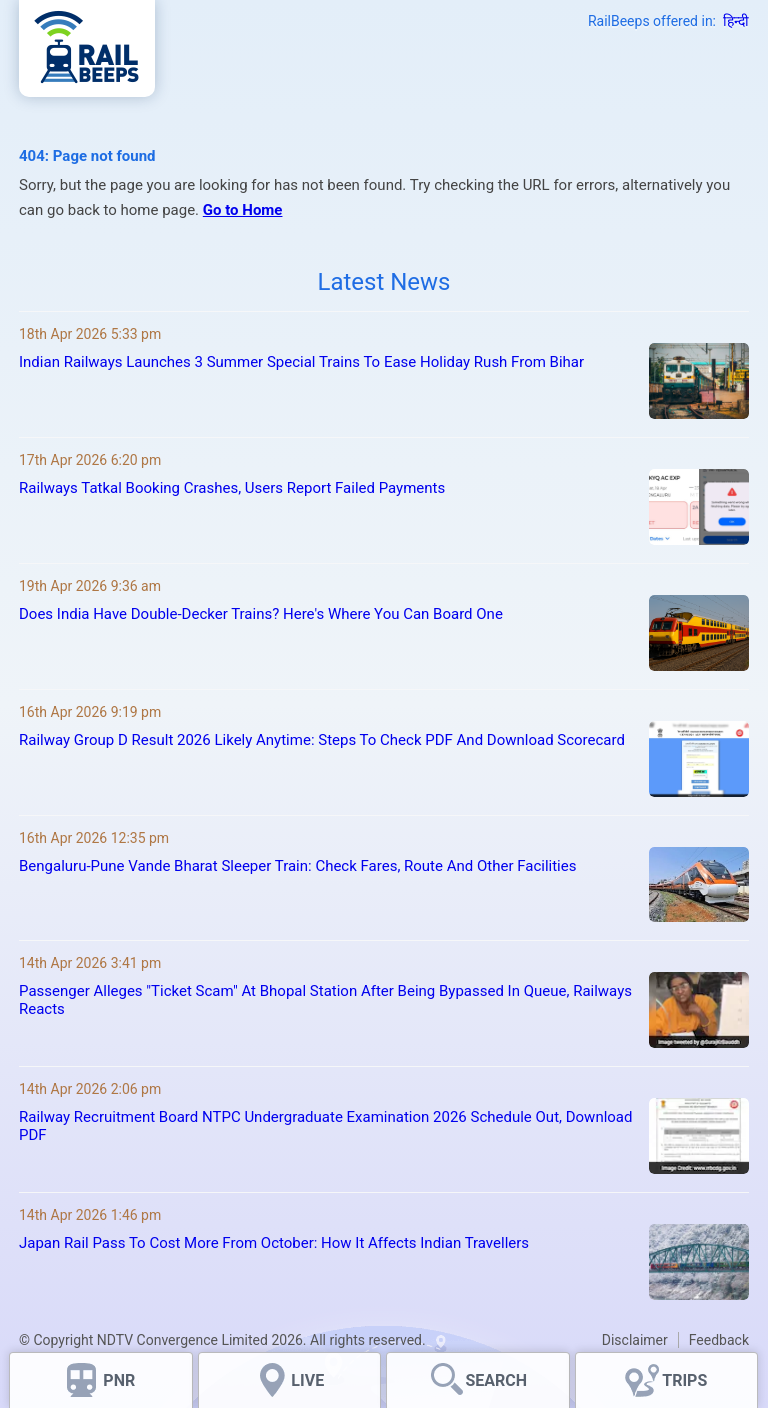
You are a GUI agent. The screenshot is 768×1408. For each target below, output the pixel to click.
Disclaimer (635, 1340)
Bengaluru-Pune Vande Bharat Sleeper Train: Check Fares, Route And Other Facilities (297, 866)
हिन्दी (736, 21)
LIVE (307, 1380)
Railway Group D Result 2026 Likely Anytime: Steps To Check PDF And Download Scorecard (322, 740)
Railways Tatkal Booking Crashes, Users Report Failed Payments (232, 488)
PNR (119, 1380)
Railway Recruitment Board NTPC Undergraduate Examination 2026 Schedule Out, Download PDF (325, 1126)
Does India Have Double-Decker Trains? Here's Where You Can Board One (261, 614)
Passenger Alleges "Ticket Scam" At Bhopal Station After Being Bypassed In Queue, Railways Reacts (325, 1000)
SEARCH (496, 1380)
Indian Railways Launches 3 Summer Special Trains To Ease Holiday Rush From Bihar (301, 362)
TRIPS (684, 1380)
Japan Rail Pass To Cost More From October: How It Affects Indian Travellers (274, 1243)
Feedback (719, 1340)
